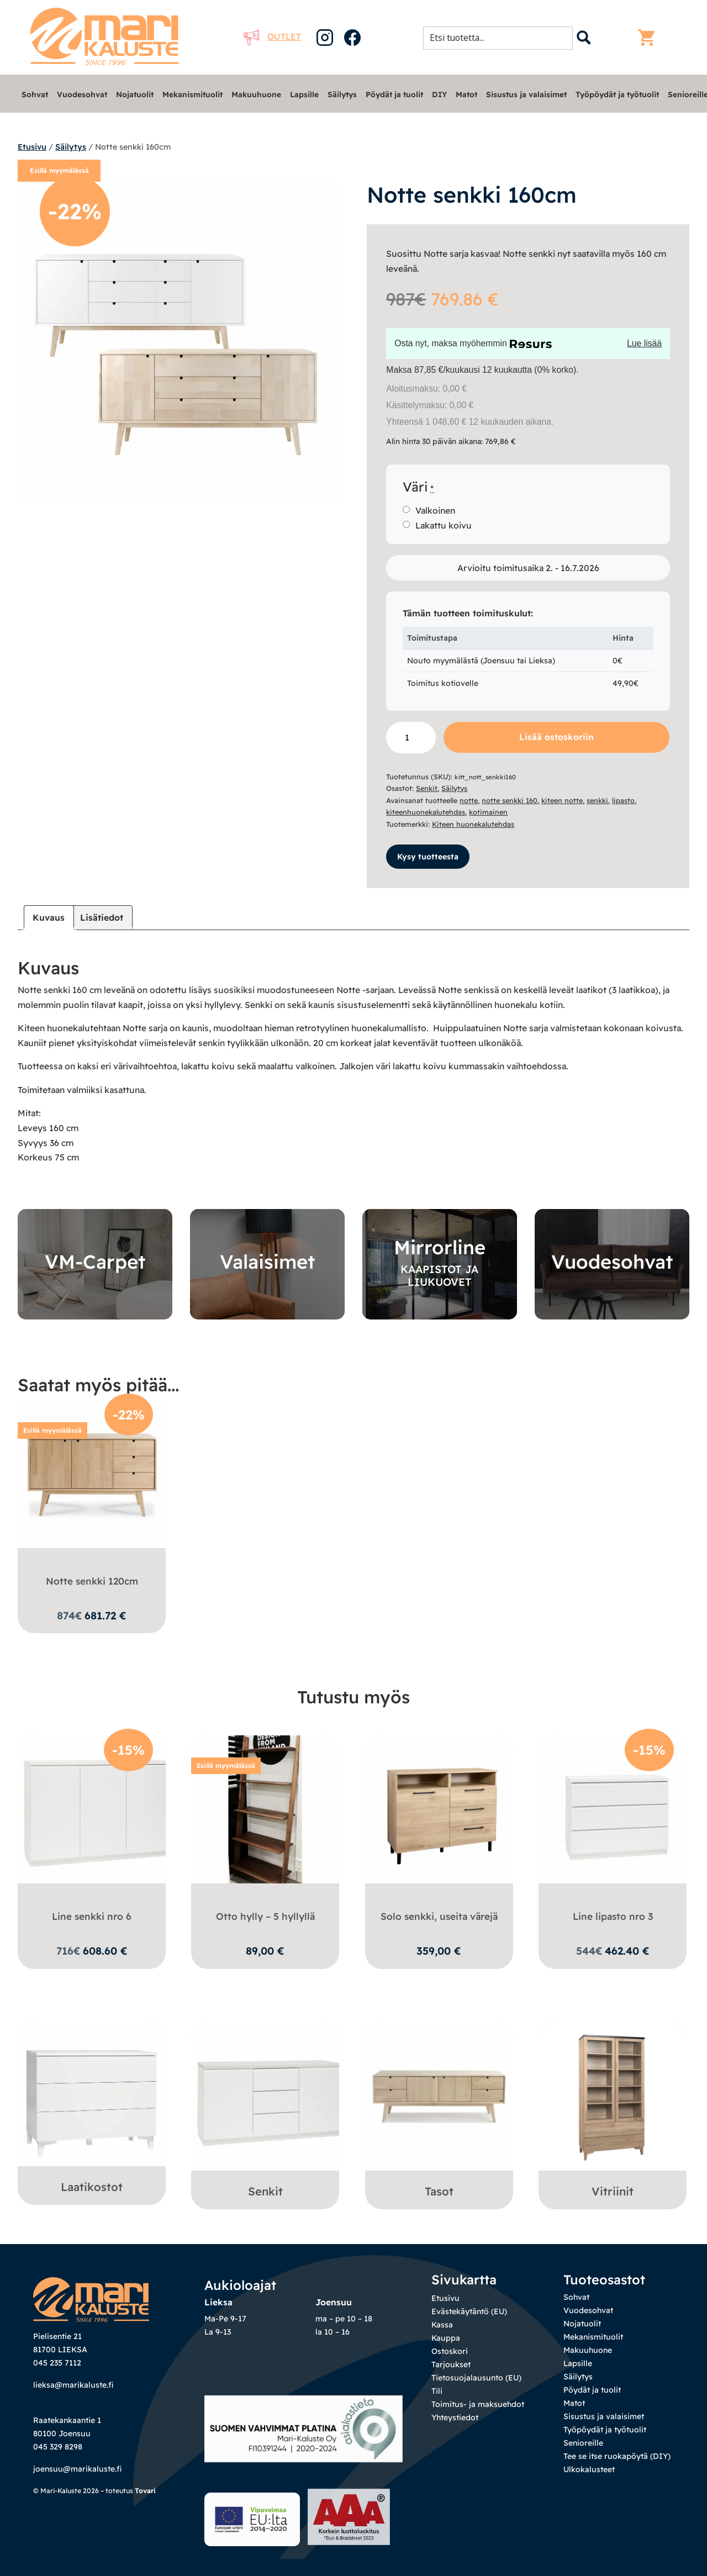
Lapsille (304, 94)
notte (469, 800)
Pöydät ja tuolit (394, 94)
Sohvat (35, 94)
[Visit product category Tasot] (439, 2113)
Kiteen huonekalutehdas (473, 824)
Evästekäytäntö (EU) (469, 2311)
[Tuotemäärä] (411, 737)
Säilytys (342, 94)
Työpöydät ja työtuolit (617, 94)
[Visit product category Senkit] (265, 2113)
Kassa (442, 2325)
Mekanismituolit (192, 94)
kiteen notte (562, 800)
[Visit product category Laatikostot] (92, 2111)
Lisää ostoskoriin (556, 736)
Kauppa (445, 2338)
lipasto (623, 800)
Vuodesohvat (82, 94)
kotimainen (488, 811)
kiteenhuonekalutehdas (425, 811)
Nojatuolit (135, 94)
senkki (597, 800)
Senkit (426, 788)
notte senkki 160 (509, 800)
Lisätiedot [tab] (101, 917)
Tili (436, 2391)
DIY (439, 94)
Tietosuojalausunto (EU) (476, 2378)
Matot (466, 94)
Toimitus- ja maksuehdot (477, 2404)
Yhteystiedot (454, 2417)
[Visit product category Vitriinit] (613, 2113)
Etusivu (32, 147)
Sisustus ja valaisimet (526, 94)
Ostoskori (449, 2351)
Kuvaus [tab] (49, 917)
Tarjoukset (451, 2364)
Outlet (272, 36)
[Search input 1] (501, 38)
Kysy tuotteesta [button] (427, 857)
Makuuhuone (256, 94)
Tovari (145, 2491)
